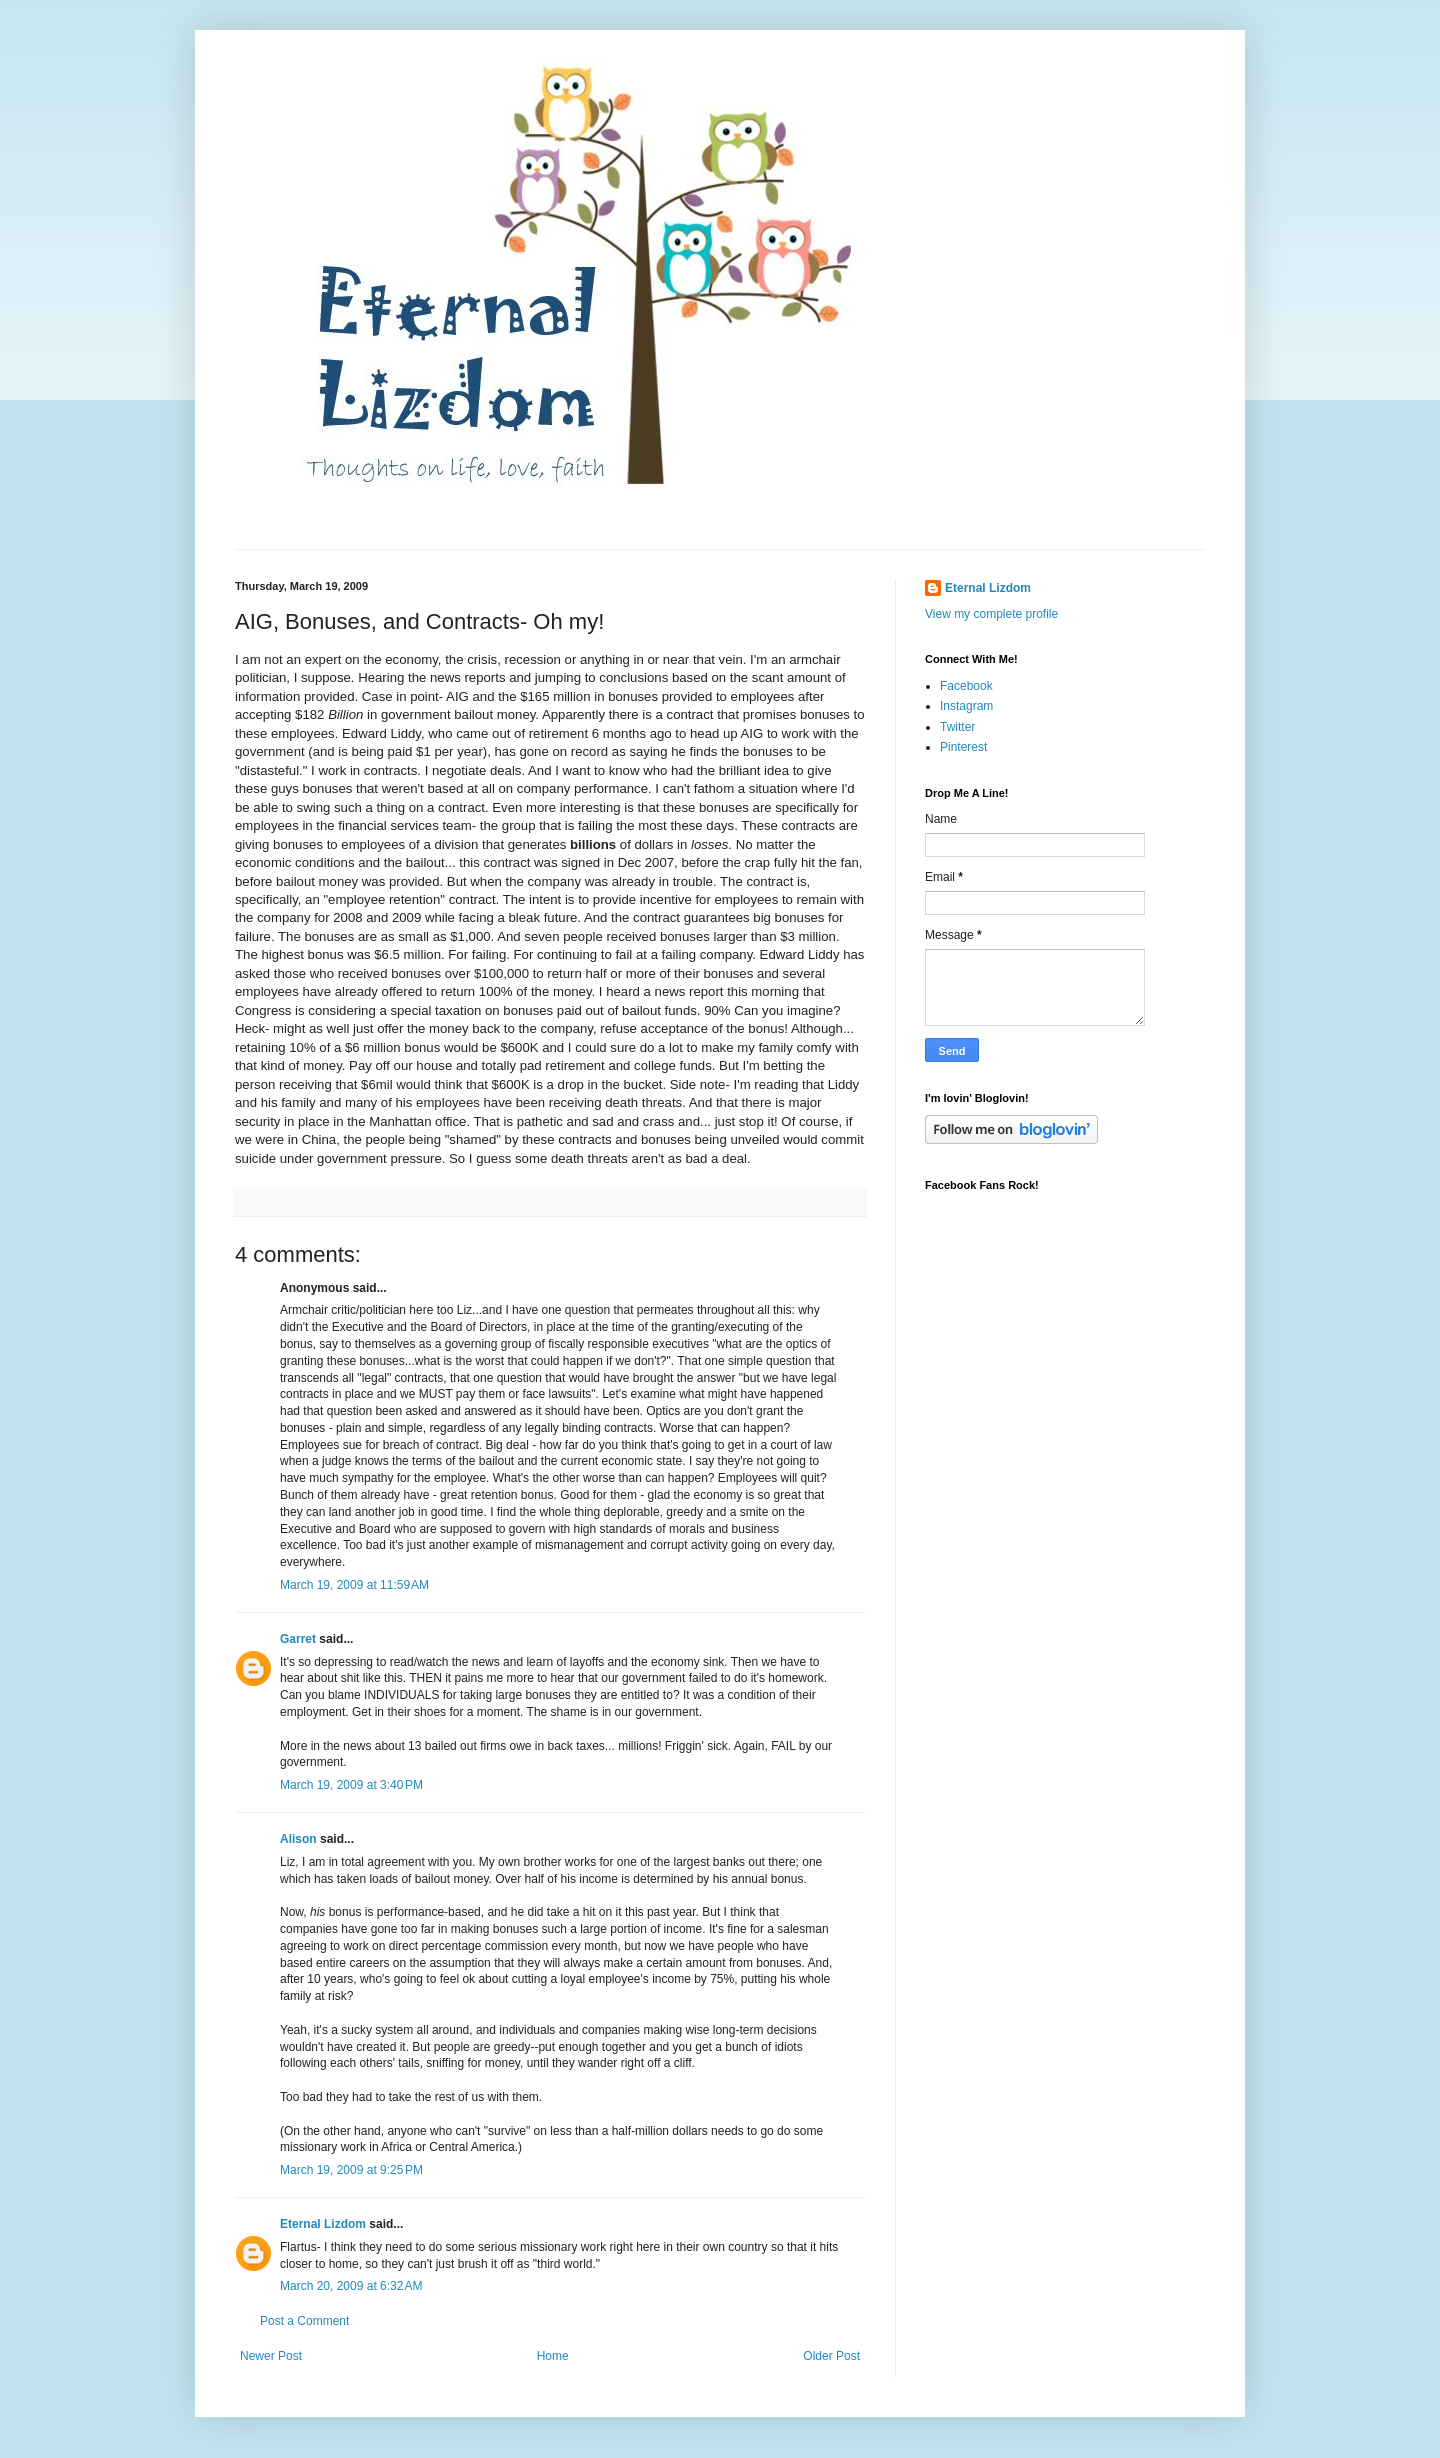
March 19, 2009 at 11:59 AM (354, 1585)
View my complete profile (991, 614)
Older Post (831, 2356)
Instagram (966, 706)
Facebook (966, 686)
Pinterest (963, 747)
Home (553, 2356)
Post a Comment (304, 2321)
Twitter (957, 727)
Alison (298, 1839)
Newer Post (271, 2356)
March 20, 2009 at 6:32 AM (351, 2286)
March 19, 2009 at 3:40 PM (351, 1785)
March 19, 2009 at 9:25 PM (351, 2170)
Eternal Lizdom (323, 2224)
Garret (298, 1639)
